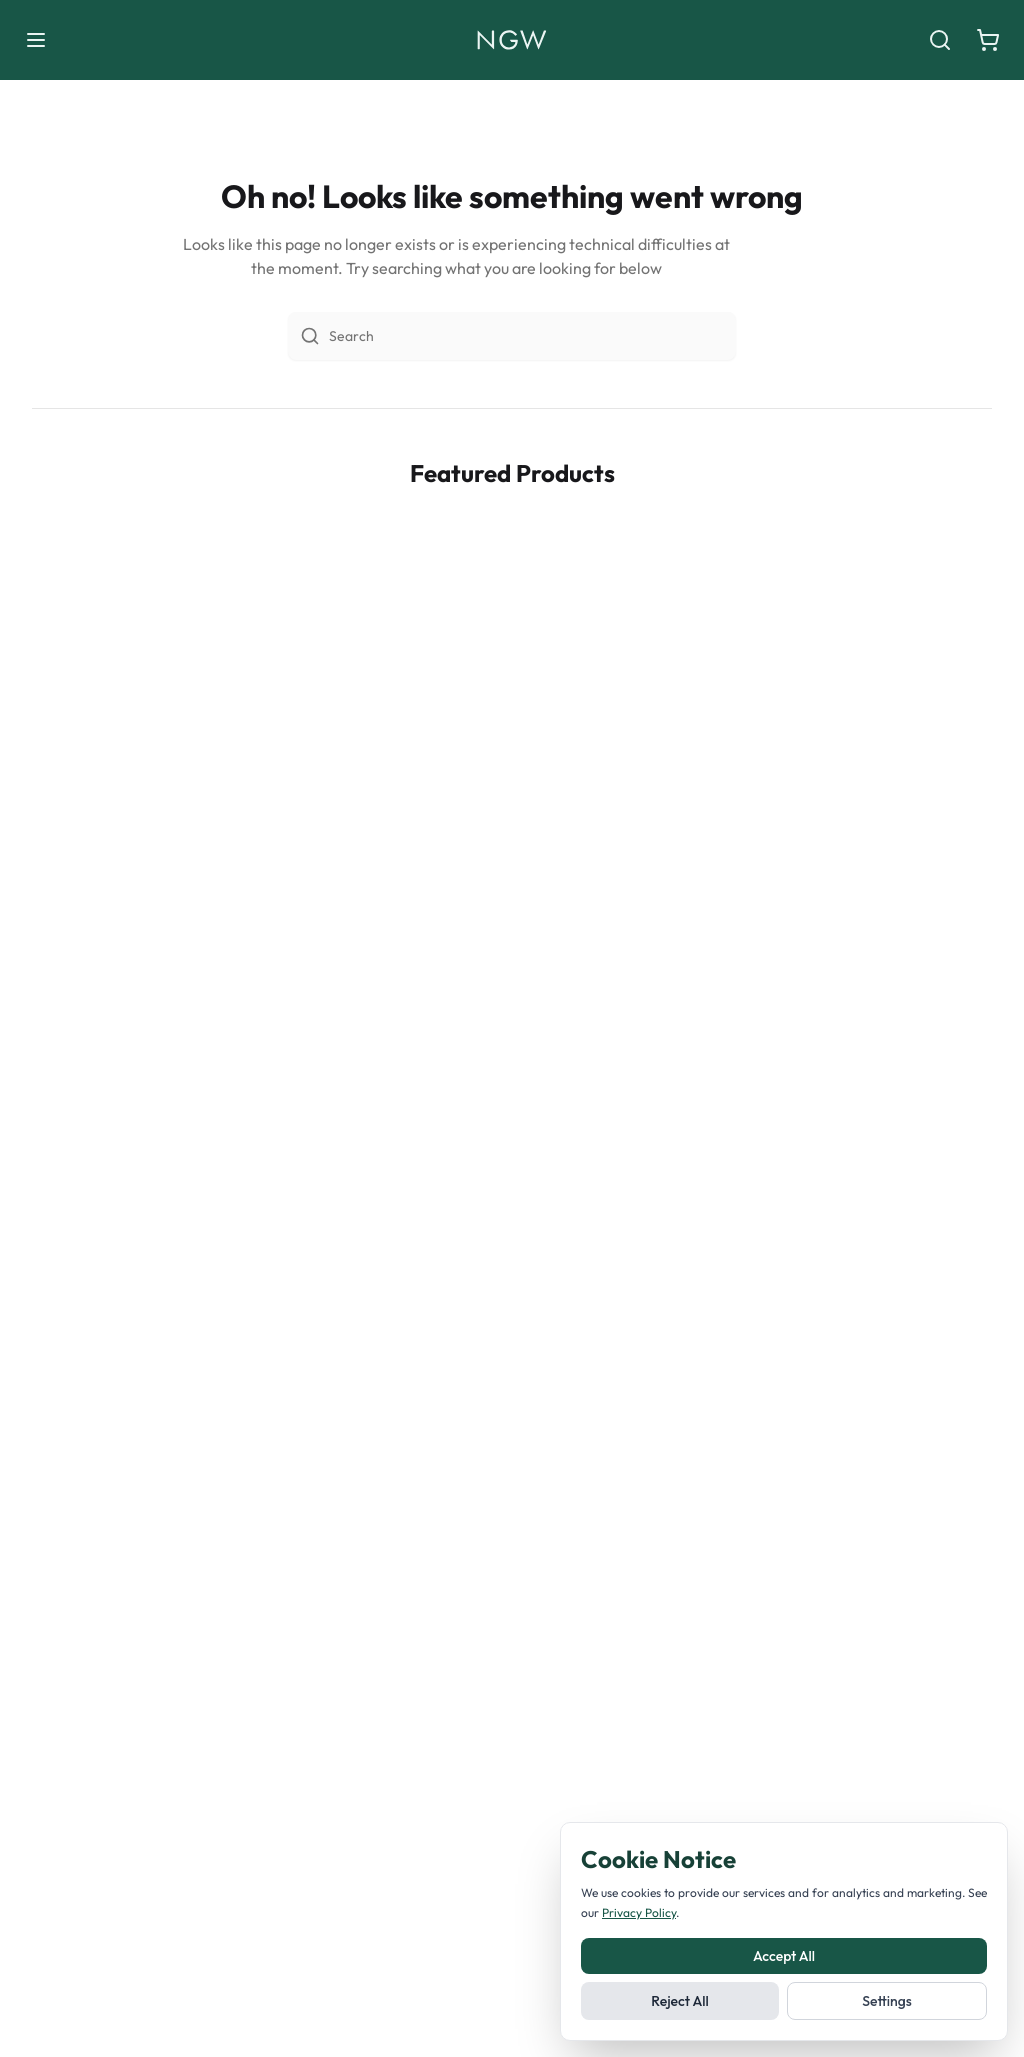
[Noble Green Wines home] (511, 40)
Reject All (679, 2001)
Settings (887, 2001)
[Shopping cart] (988, 40)
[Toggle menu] (36, 40)
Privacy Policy (639, 1912)
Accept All (784, 1956)
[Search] (940, 40)
